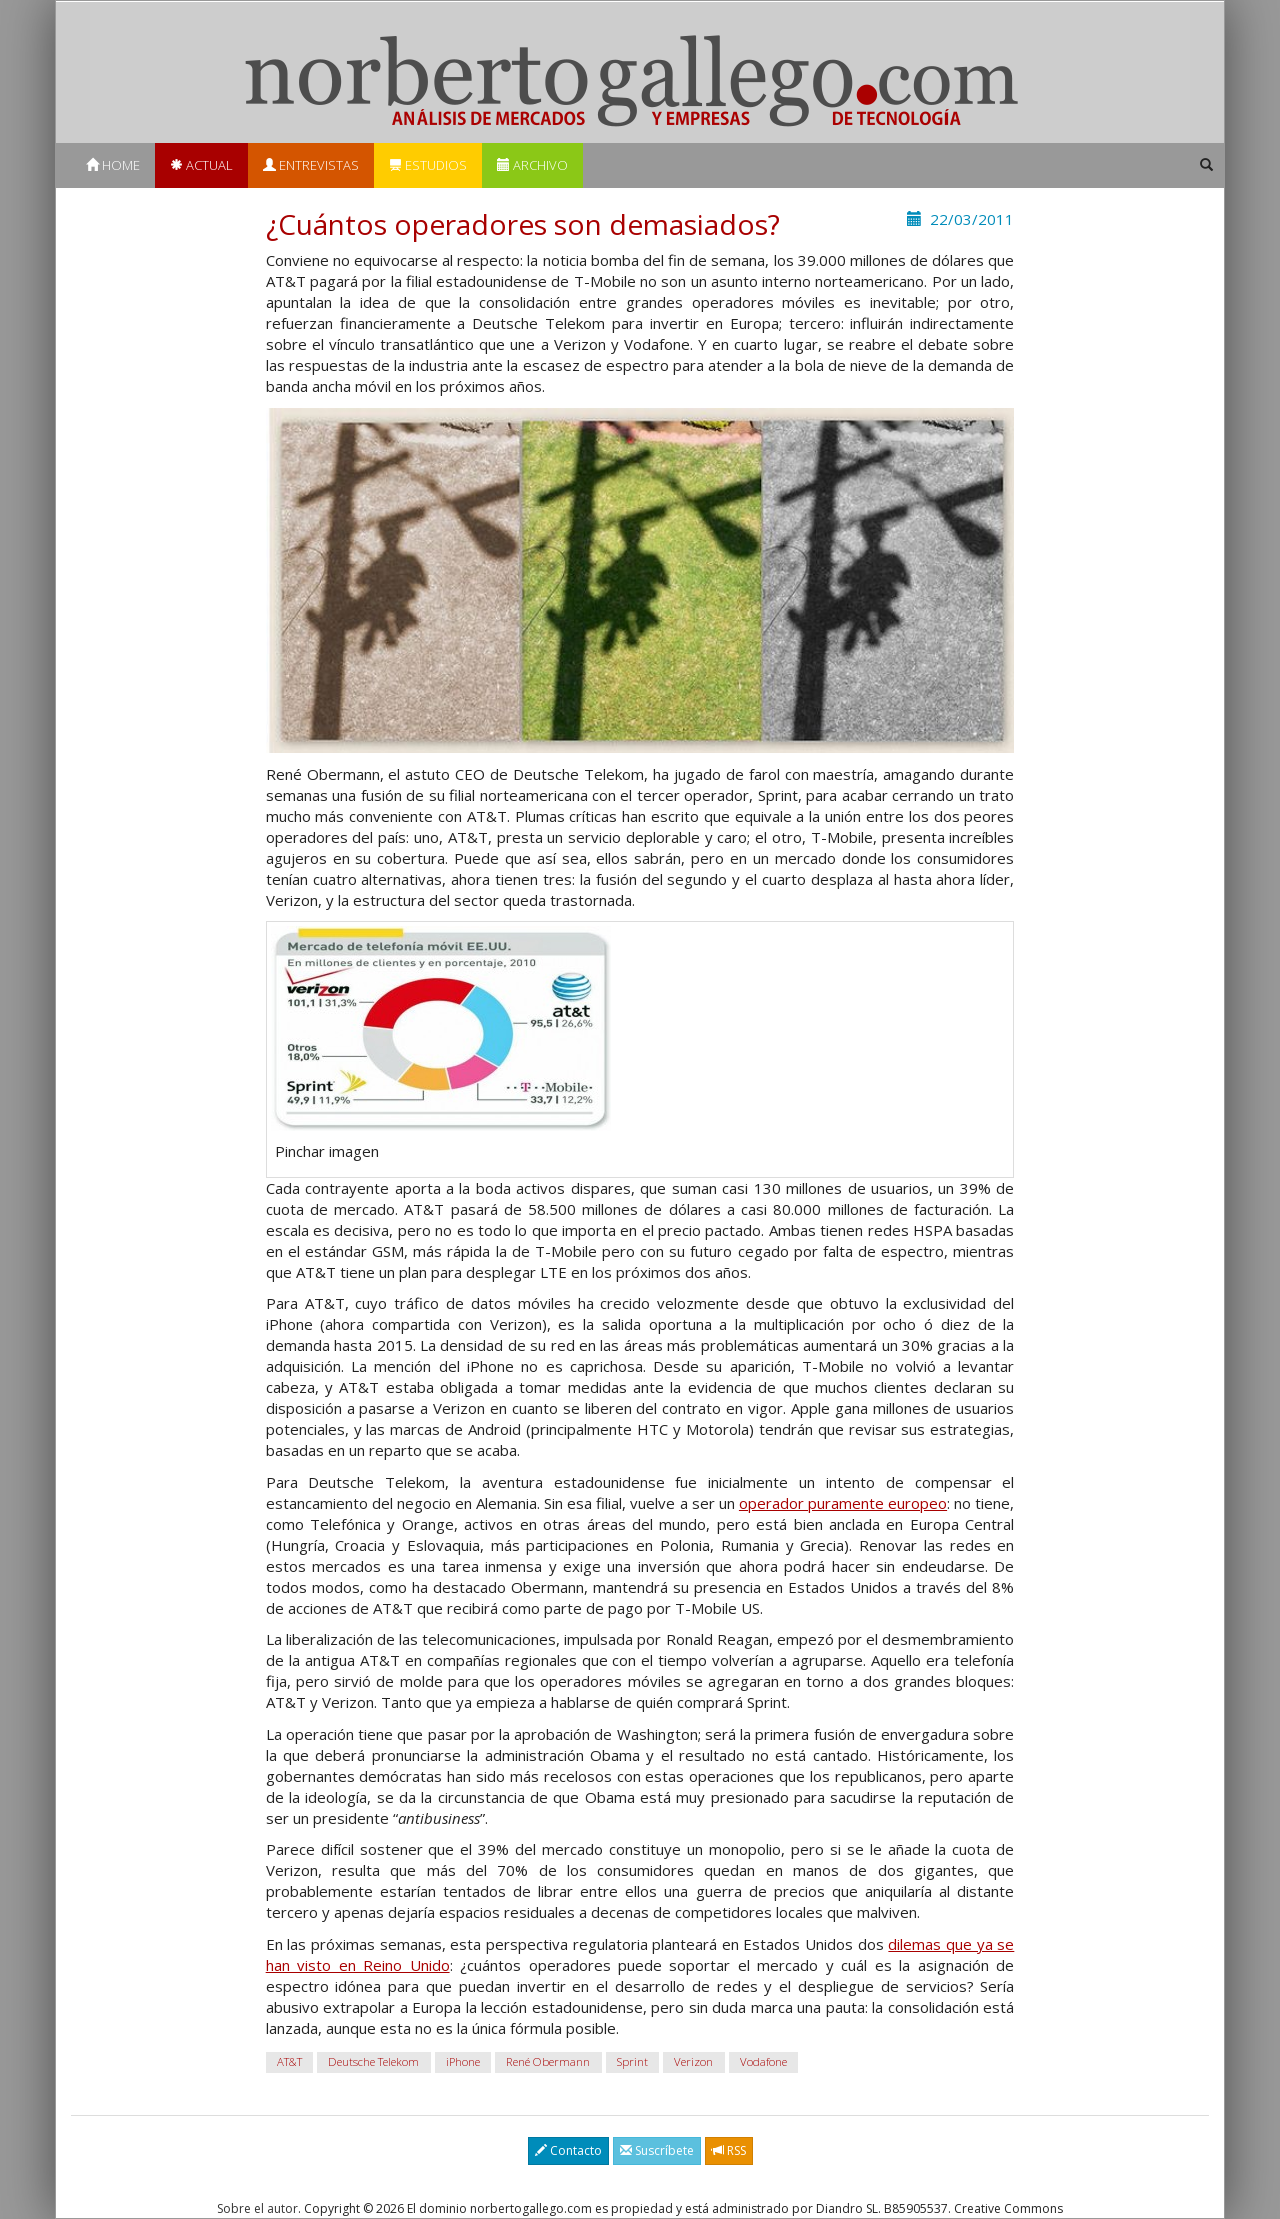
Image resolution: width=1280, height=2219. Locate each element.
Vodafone (763, 2061)
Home (113, 165)
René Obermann (548, 2061)
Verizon (693, 2061)
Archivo (532, 165)
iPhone (463, 2061)
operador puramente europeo (843, 1503)
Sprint (632, 2061)
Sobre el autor (257, 2208)
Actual (201, 165)
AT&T (289, 2061)
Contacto (568, 2150)
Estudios (428, 165)
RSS (729, 2150)
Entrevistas (311, 165)
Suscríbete (657, 2150)
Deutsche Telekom (373, 2061)
